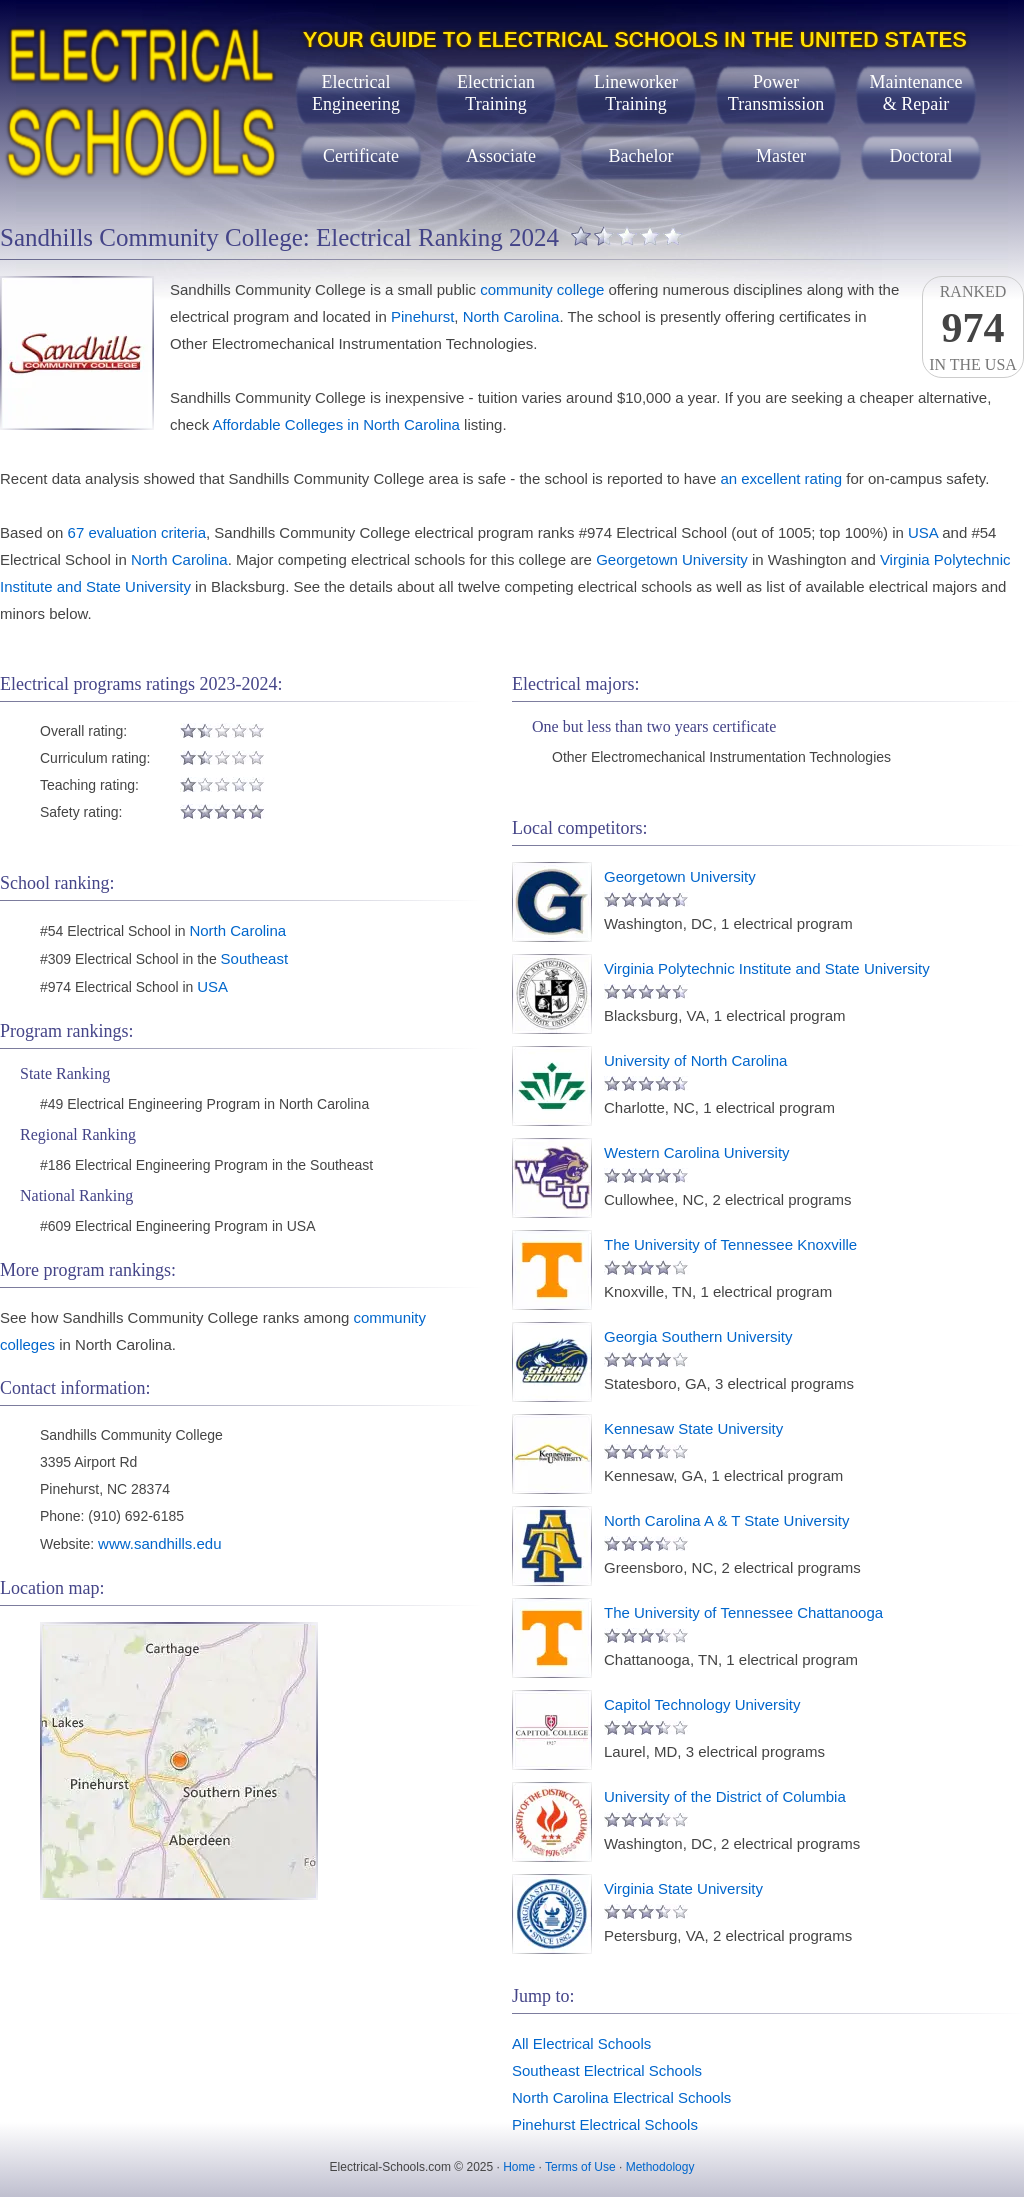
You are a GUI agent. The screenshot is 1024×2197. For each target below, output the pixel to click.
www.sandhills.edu (159, 1543)
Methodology (660, 2167)
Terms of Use (580, 2167)
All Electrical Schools (581, 2043)
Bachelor (641, 156)
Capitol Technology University (702, 1704)
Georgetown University (672, 559)
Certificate (361, 156)
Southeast (255, 958)
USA (923, 532)
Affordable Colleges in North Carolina (336, 424)
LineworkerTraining (636, 93)
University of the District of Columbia (725, 1796)
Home (519, 2167)
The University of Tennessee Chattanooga (743, 1612)
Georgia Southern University (698, 1336)
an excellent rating (781, 478)
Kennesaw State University (693, 1428)
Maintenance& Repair (916, 93)
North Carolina (511, 316)
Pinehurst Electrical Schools (605, 2124)
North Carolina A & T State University (726, 1520)
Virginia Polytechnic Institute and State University (767, 968)
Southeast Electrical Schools (607, 2070)
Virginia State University (683, 1888)
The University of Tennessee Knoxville (730, 1244)
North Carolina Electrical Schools (621, 2097)
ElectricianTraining (496, 93)
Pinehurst (422, 316)
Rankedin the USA (973, 328)
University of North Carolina (695, 1060)
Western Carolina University (697, 1152)
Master (781, 156)
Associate (501, 156)
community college (542, 289)
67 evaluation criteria (137, 532)
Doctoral (921, 156)
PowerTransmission (776, 93)
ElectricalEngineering (356, 93)
